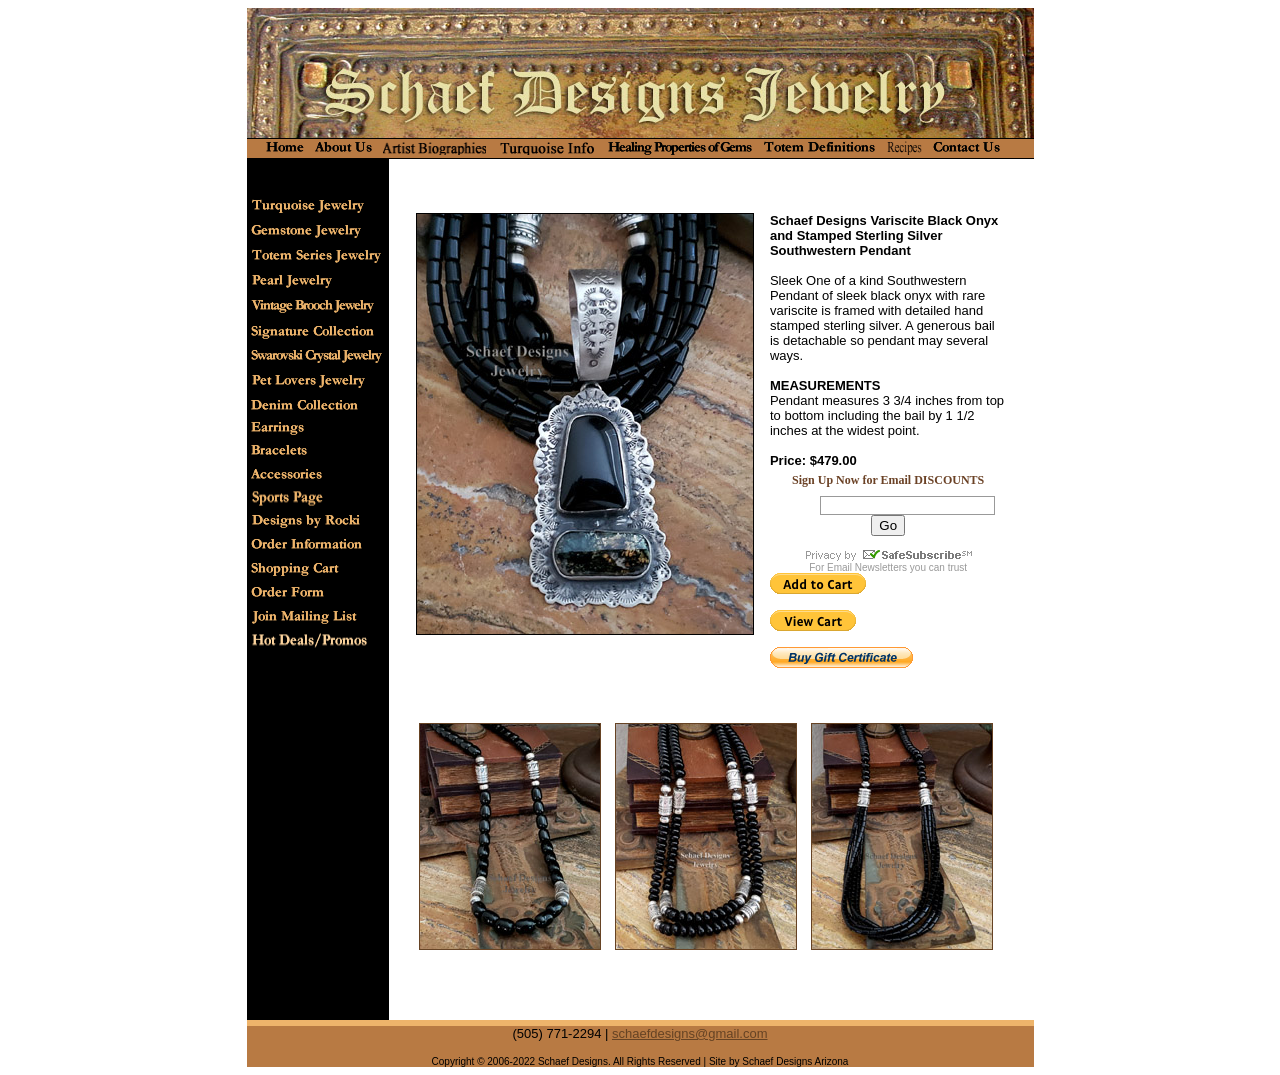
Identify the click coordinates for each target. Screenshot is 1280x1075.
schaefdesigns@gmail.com (690, 1033)
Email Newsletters (867, 567)
